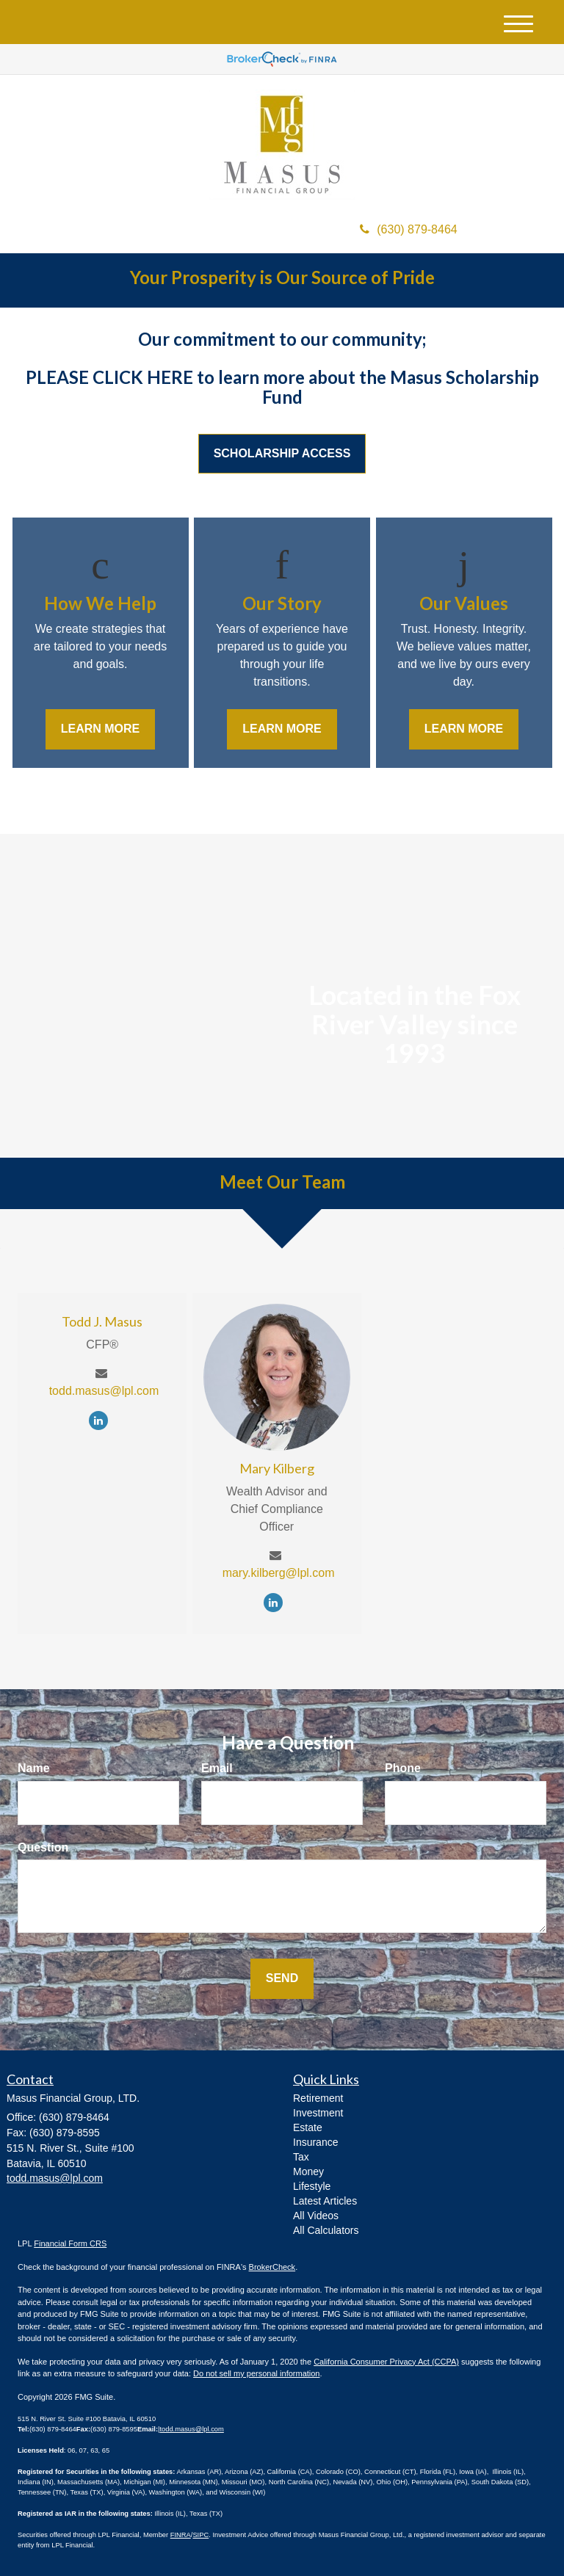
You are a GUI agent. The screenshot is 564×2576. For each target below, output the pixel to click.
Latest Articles (325, 2201)
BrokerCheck (272, 2267)
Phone (403, 1768)
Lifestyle (311, 2186)
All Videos (316, 2215)
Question (43, 1847)
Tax (301, 2157)
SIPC (200, 2535)
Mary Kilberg (276, 1468)
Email (217, 1768)
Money (308, 2171)
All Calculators (325, 2230)
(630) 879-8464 (408, 229)
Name (34, 1768)
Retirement (318, 2098)
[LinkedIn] (102, 1420)
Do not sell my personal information (256, 2373)
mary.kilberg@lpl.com (279, 1573)
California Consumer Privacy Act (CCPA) (386, 2361)
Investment (318, 2113)
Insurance (315, 2142)
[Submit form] (282, 1979)
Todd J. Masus (102, 1321)
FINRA (180, 2535)
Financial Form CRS (70, 2243)
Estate (307, 2127)
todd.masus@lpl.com (104, 1391)
